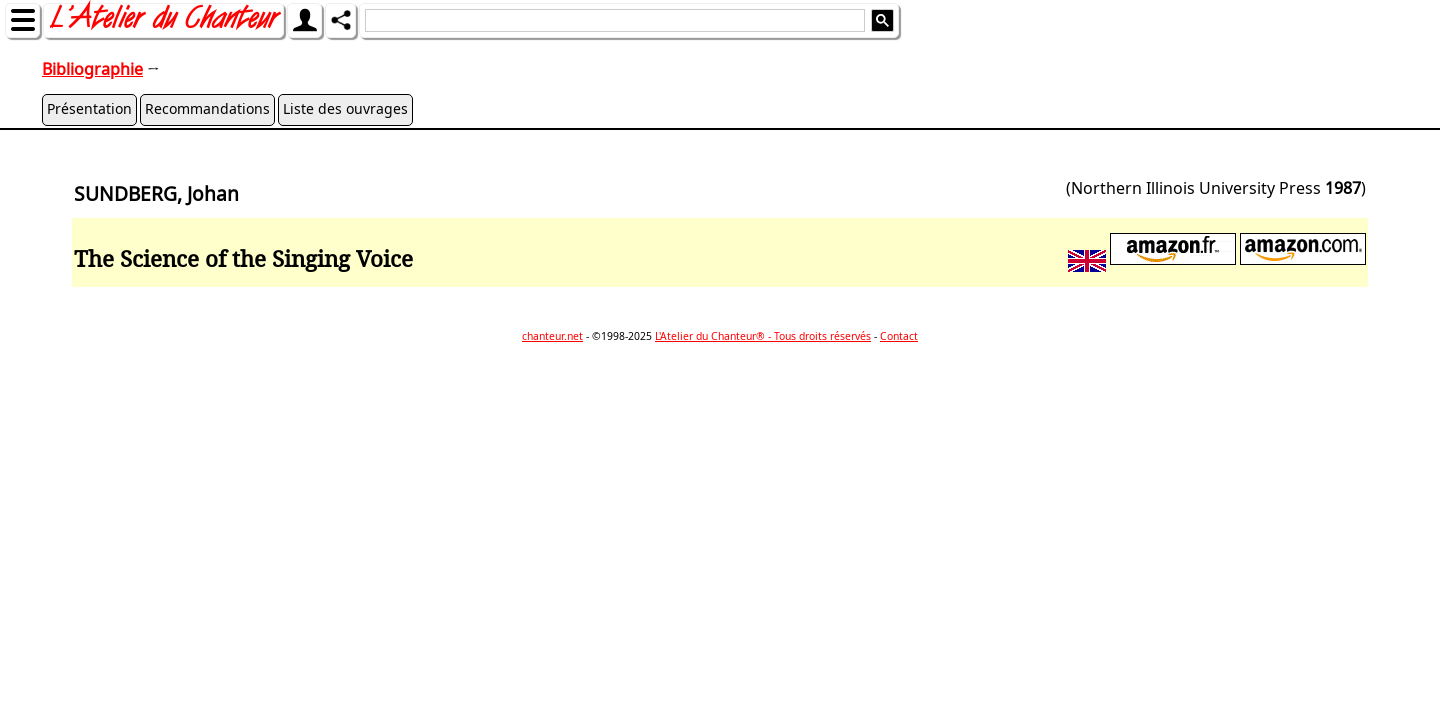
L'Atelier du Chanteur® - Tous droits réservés (763, 336)
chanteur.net (552, 336)
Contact (899, 336)
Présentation (89, 108)
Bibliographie (92, 69)
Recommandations (207, 108)
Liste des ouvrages (345, 108)
